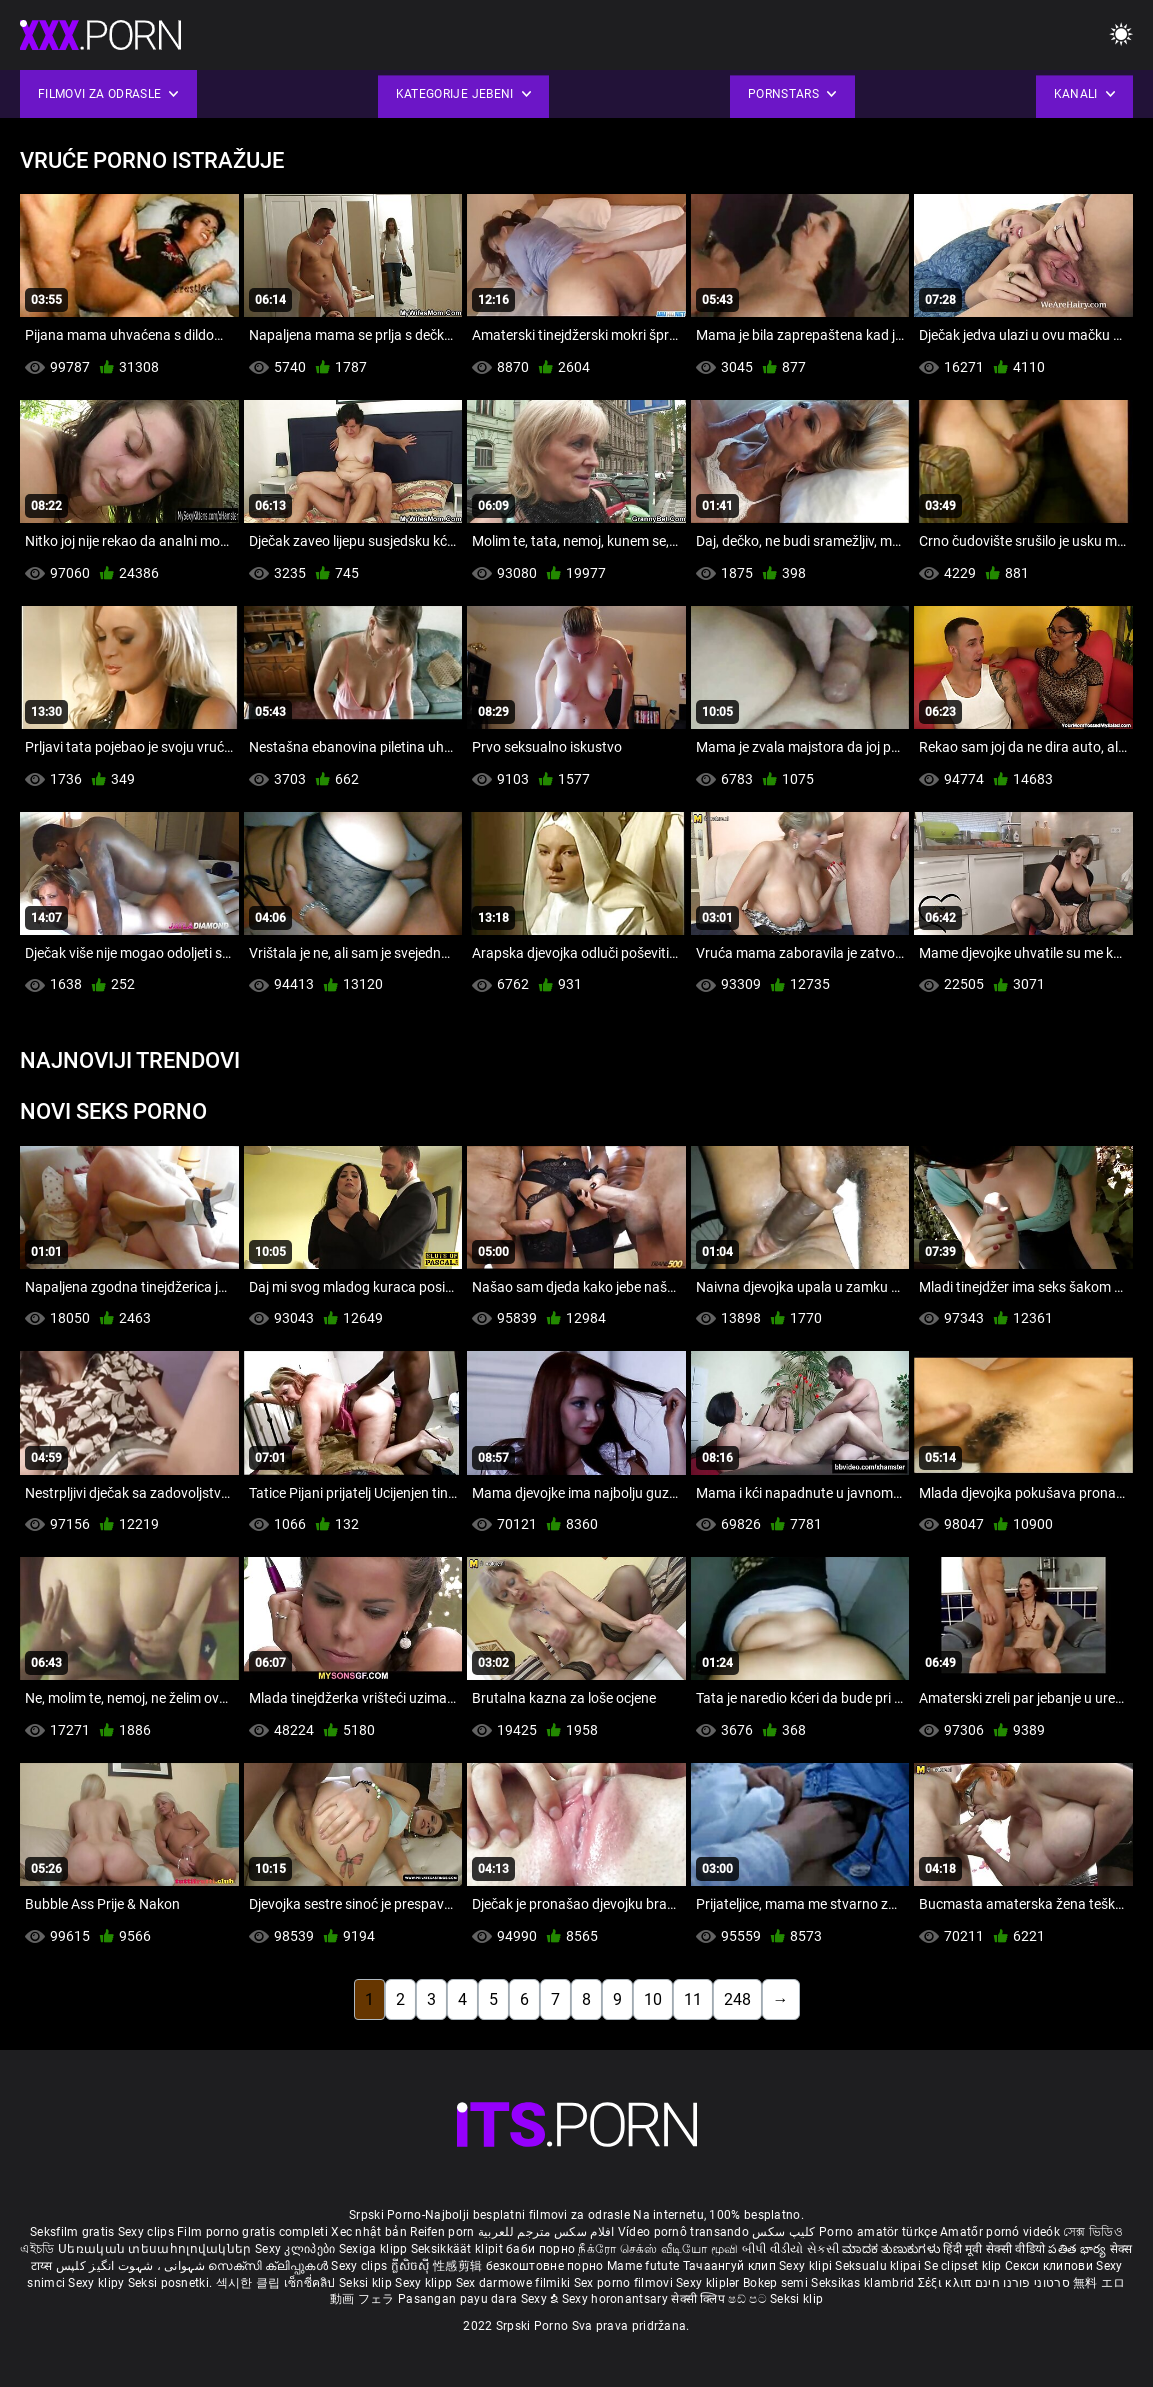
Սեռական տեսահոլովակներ (156, 2249)
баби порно (540, 2249)
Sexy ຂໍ (541, 2299)
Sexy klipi (807, 2266)
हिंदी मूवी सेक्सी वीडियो (994, 2249)
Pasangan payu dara (459, 2299)
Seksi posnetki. (172, 2283)
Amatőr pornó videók (1000, 2232)
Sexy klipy (97, 2283)
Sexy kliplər (709, 2283)
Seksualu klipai (879, 2266)
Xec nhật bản (369, 2232)
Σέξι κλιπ (946, 2283)
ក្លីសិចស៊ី (412, 2266)
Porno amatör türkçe (878, 2232)
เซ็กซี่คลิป (311, 2283)
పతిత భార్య (1078, 2249)
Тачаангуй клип (731, 2266)
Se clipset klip (964, 2266)
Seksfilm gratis (72, 2232)
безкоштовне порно (545, 2266)
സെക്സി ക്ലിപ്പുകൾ (269, 2266)
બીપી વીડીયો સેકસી (790, 2249)
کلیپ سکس (783, 2232)
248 (737, 1999)
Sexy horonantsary (616, 2299)
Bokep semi (775, 2283)
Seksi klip (367, 2283)
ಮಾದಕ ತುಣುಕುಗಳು (892, 2249)
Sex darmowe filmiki (513, 2283)
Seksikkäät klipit (458, 2249)
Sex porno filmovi (623, 2283)
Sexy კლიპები (297, 2249)
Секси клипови (1050, 2266)
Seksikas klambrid (864, 2283)
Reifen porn (442, 2232)
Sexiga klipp (375, 2249)
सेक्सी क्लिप (699, 2299)
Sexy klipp (425, 2283)
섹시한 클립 (250, 2283)
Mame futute (643, 2266)
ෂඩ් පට (749, 2299)
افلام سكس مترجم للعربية (546, 2232)
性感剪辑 (459, 2266)
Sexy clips (147, 2232)
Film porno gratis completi (252, 2232)
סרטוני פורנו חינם (1022, 2283)
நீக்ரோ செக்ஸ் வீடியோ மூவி (658, 2249)
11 (693, 1999)
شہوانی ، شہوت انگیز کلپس (132, 2266)
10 (653, 1999)
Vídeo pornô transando (683, 2232)
